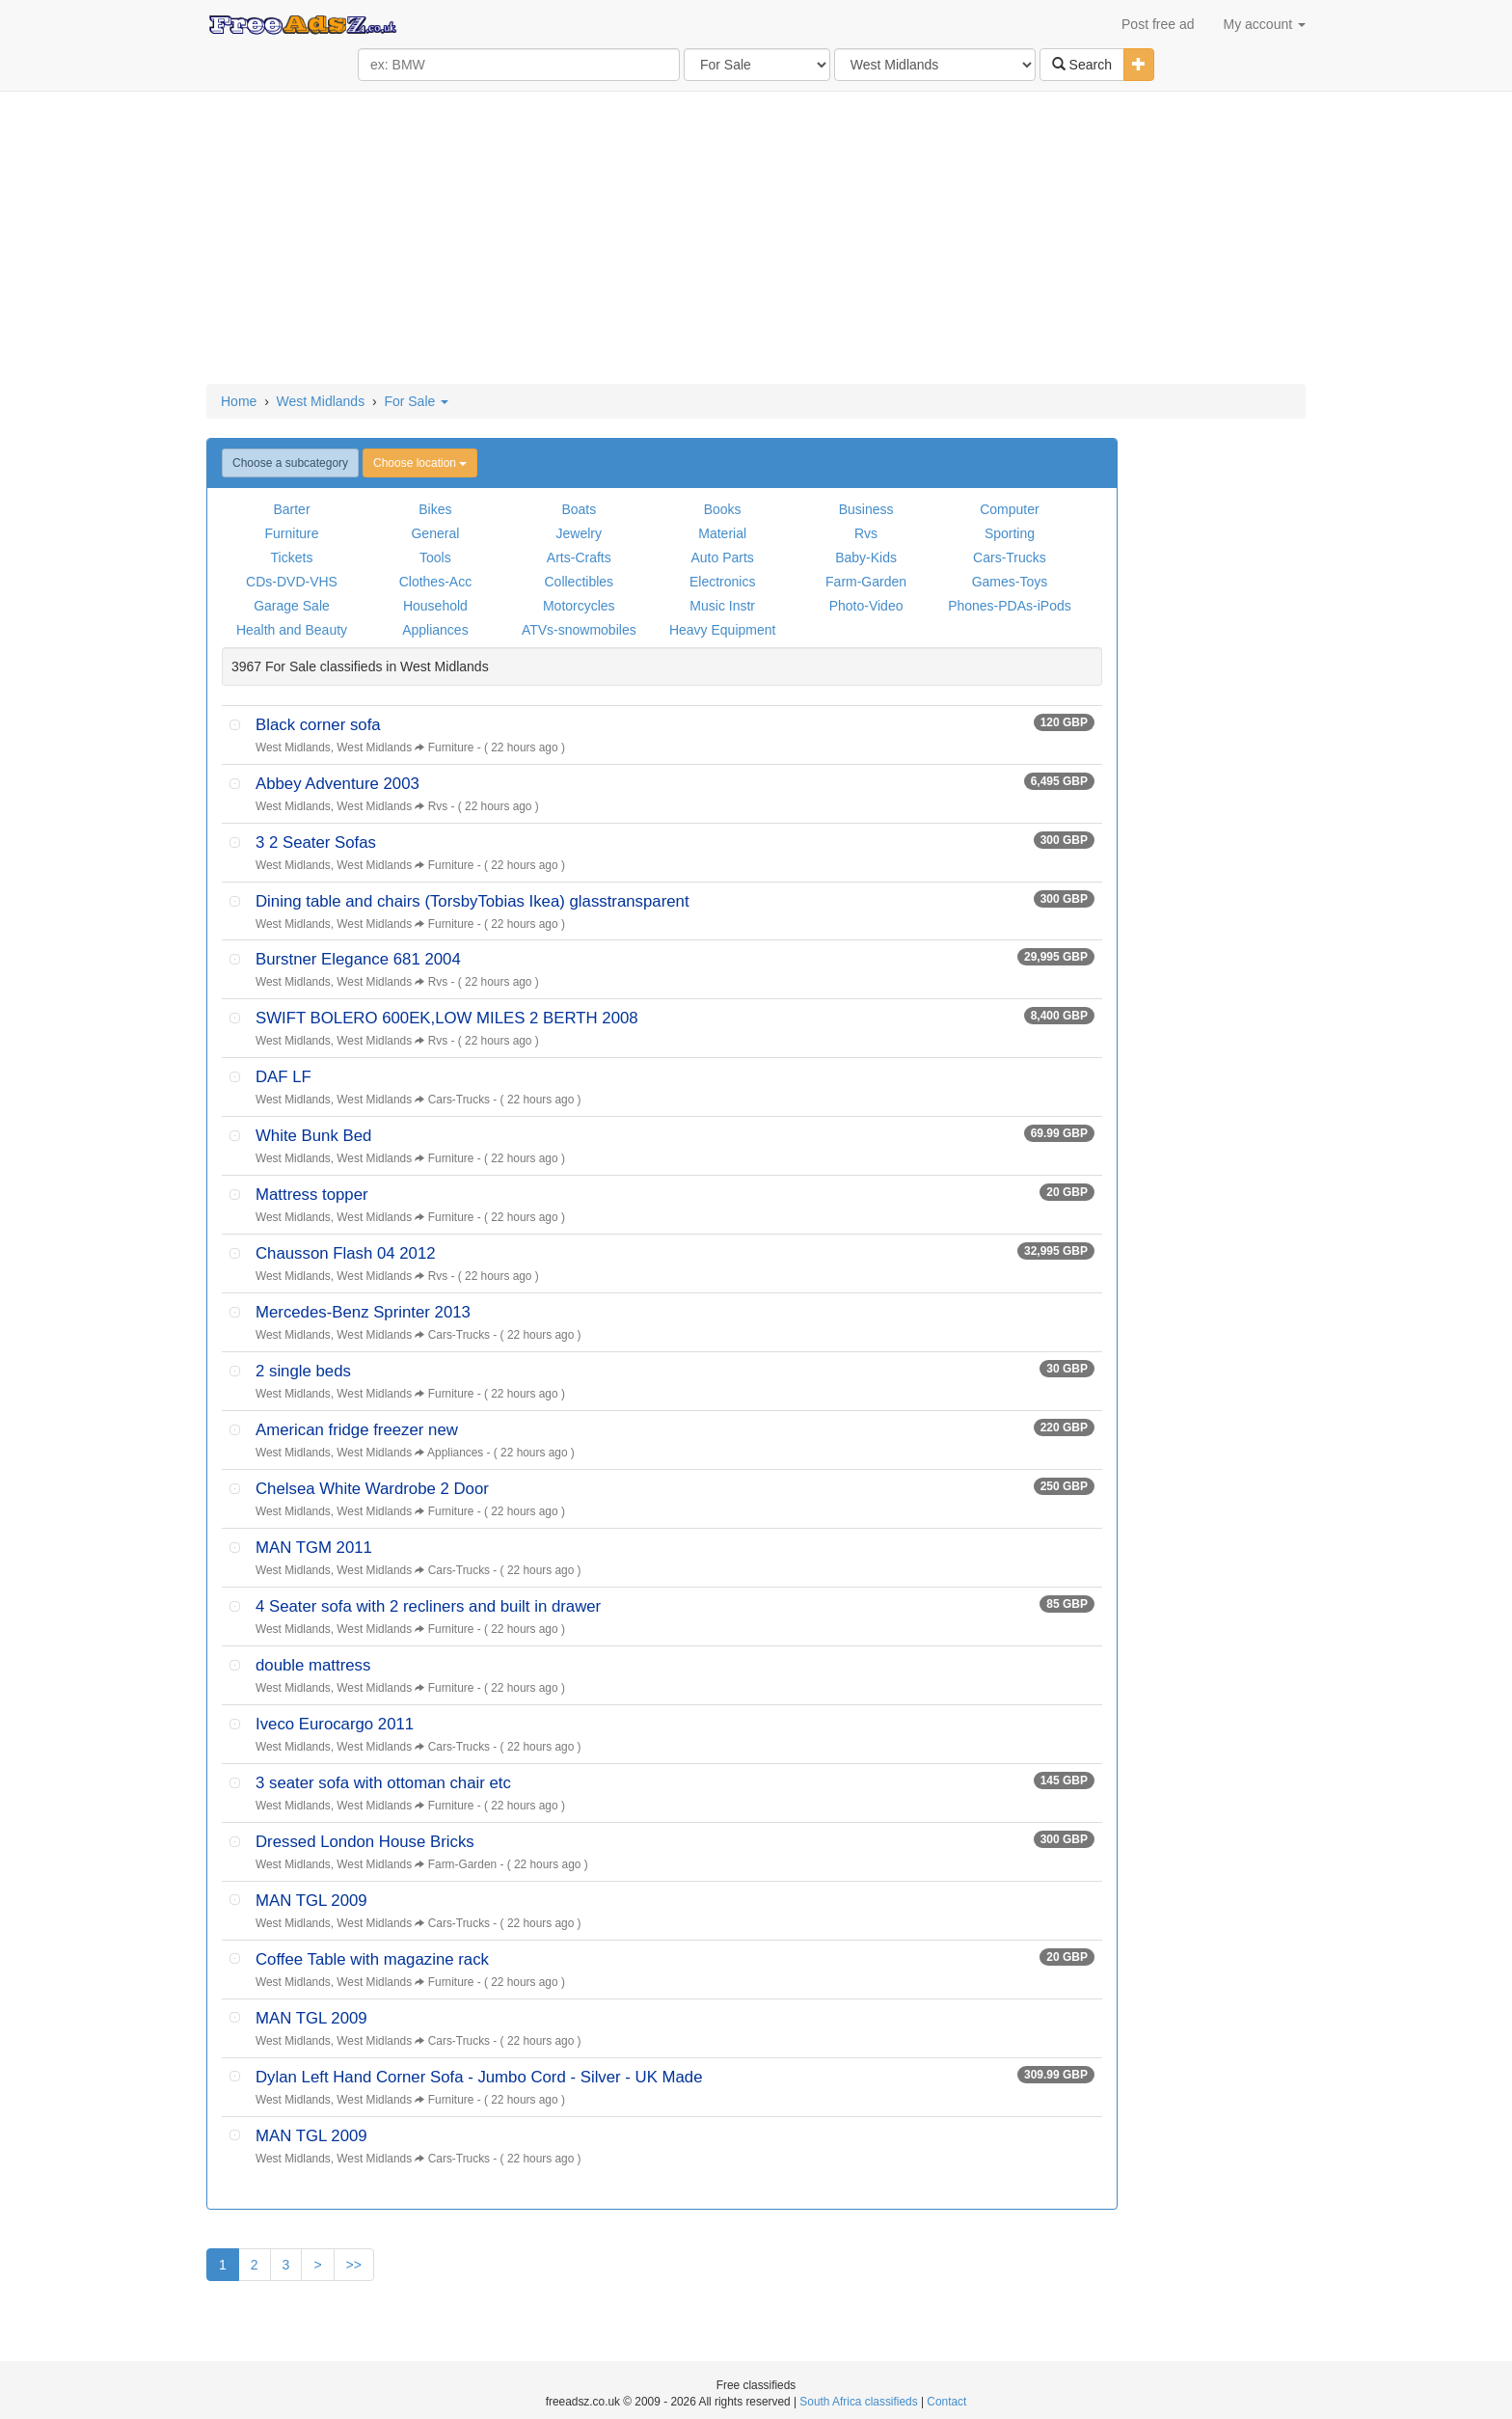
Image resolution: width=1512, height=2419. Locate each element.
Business (866, 509)
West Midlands (321, 401)
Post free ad (1158, 24)
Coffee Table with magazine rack (372, 1959)
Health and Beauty (291, 630)
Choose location (420, 463)
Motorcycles (579, 605)
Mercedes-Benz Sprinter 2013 (363, 1312)
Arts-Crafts (579, 557)
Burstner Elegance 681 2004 (358, 959)
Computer (1009, 509)
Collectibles (578, 581)
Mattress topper (312, 1194)
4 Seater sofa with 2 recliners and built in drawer (428, 1606)
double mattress (313, 1665)
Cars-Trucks (1009, 557)
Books (723, 509)
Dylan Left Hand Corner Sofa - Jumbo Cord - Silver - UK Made (479, 2077)
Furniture (291, 533)
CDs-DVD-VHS (292, 581)
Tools (435, 557)
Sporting (1010, 533)
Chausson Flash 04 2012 (346, 1253)
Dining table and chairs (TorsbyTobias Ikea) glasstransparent (472, 901)
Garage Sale (292, 605)
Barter (291, 509)
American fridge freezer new (357, 1430)
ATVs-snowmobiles (579, 630)
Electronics (722, 581)
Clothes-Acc (435, 581)
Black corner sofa (318, 725)
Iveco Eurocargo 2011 (335, 1724)
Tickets (292, 557)
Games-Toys (1010, 581)
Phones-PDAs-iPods (1009, 605)
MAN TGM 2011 (314, 1547)
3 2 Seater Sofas (316, 842)
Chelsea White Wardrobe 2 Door (372, 1489)
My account (1265, 24)
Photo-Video (866, 605)
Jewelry (579, 533)
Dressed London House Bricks (365, 1842)
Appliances (435, 630)
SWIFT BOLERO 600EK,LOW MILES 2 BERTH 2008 (447, 1018)
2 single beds (303, 1371)
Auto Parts (721, 557)
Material (722, 533)
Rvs (866, 533)
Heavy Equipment (722, 630)
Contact (946, 2401)
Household (435, 605)
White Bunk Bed (313, 1136)
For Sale (416, 401)
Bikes (434, 509)
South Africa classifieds (858, 2401)
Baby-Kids (866, 557)
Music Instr (722, 605)
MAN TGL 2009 (311, 1900)
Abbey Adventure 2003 (337, 784)
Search (1082, 64)
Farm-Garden (865, 581)
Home (238, 401)
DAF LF (283, 1077)
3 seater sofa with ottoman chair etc (383, 1783)
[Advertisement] (756, 239)
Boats (578, 509)
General (435, 533)
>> (354, 2264)
